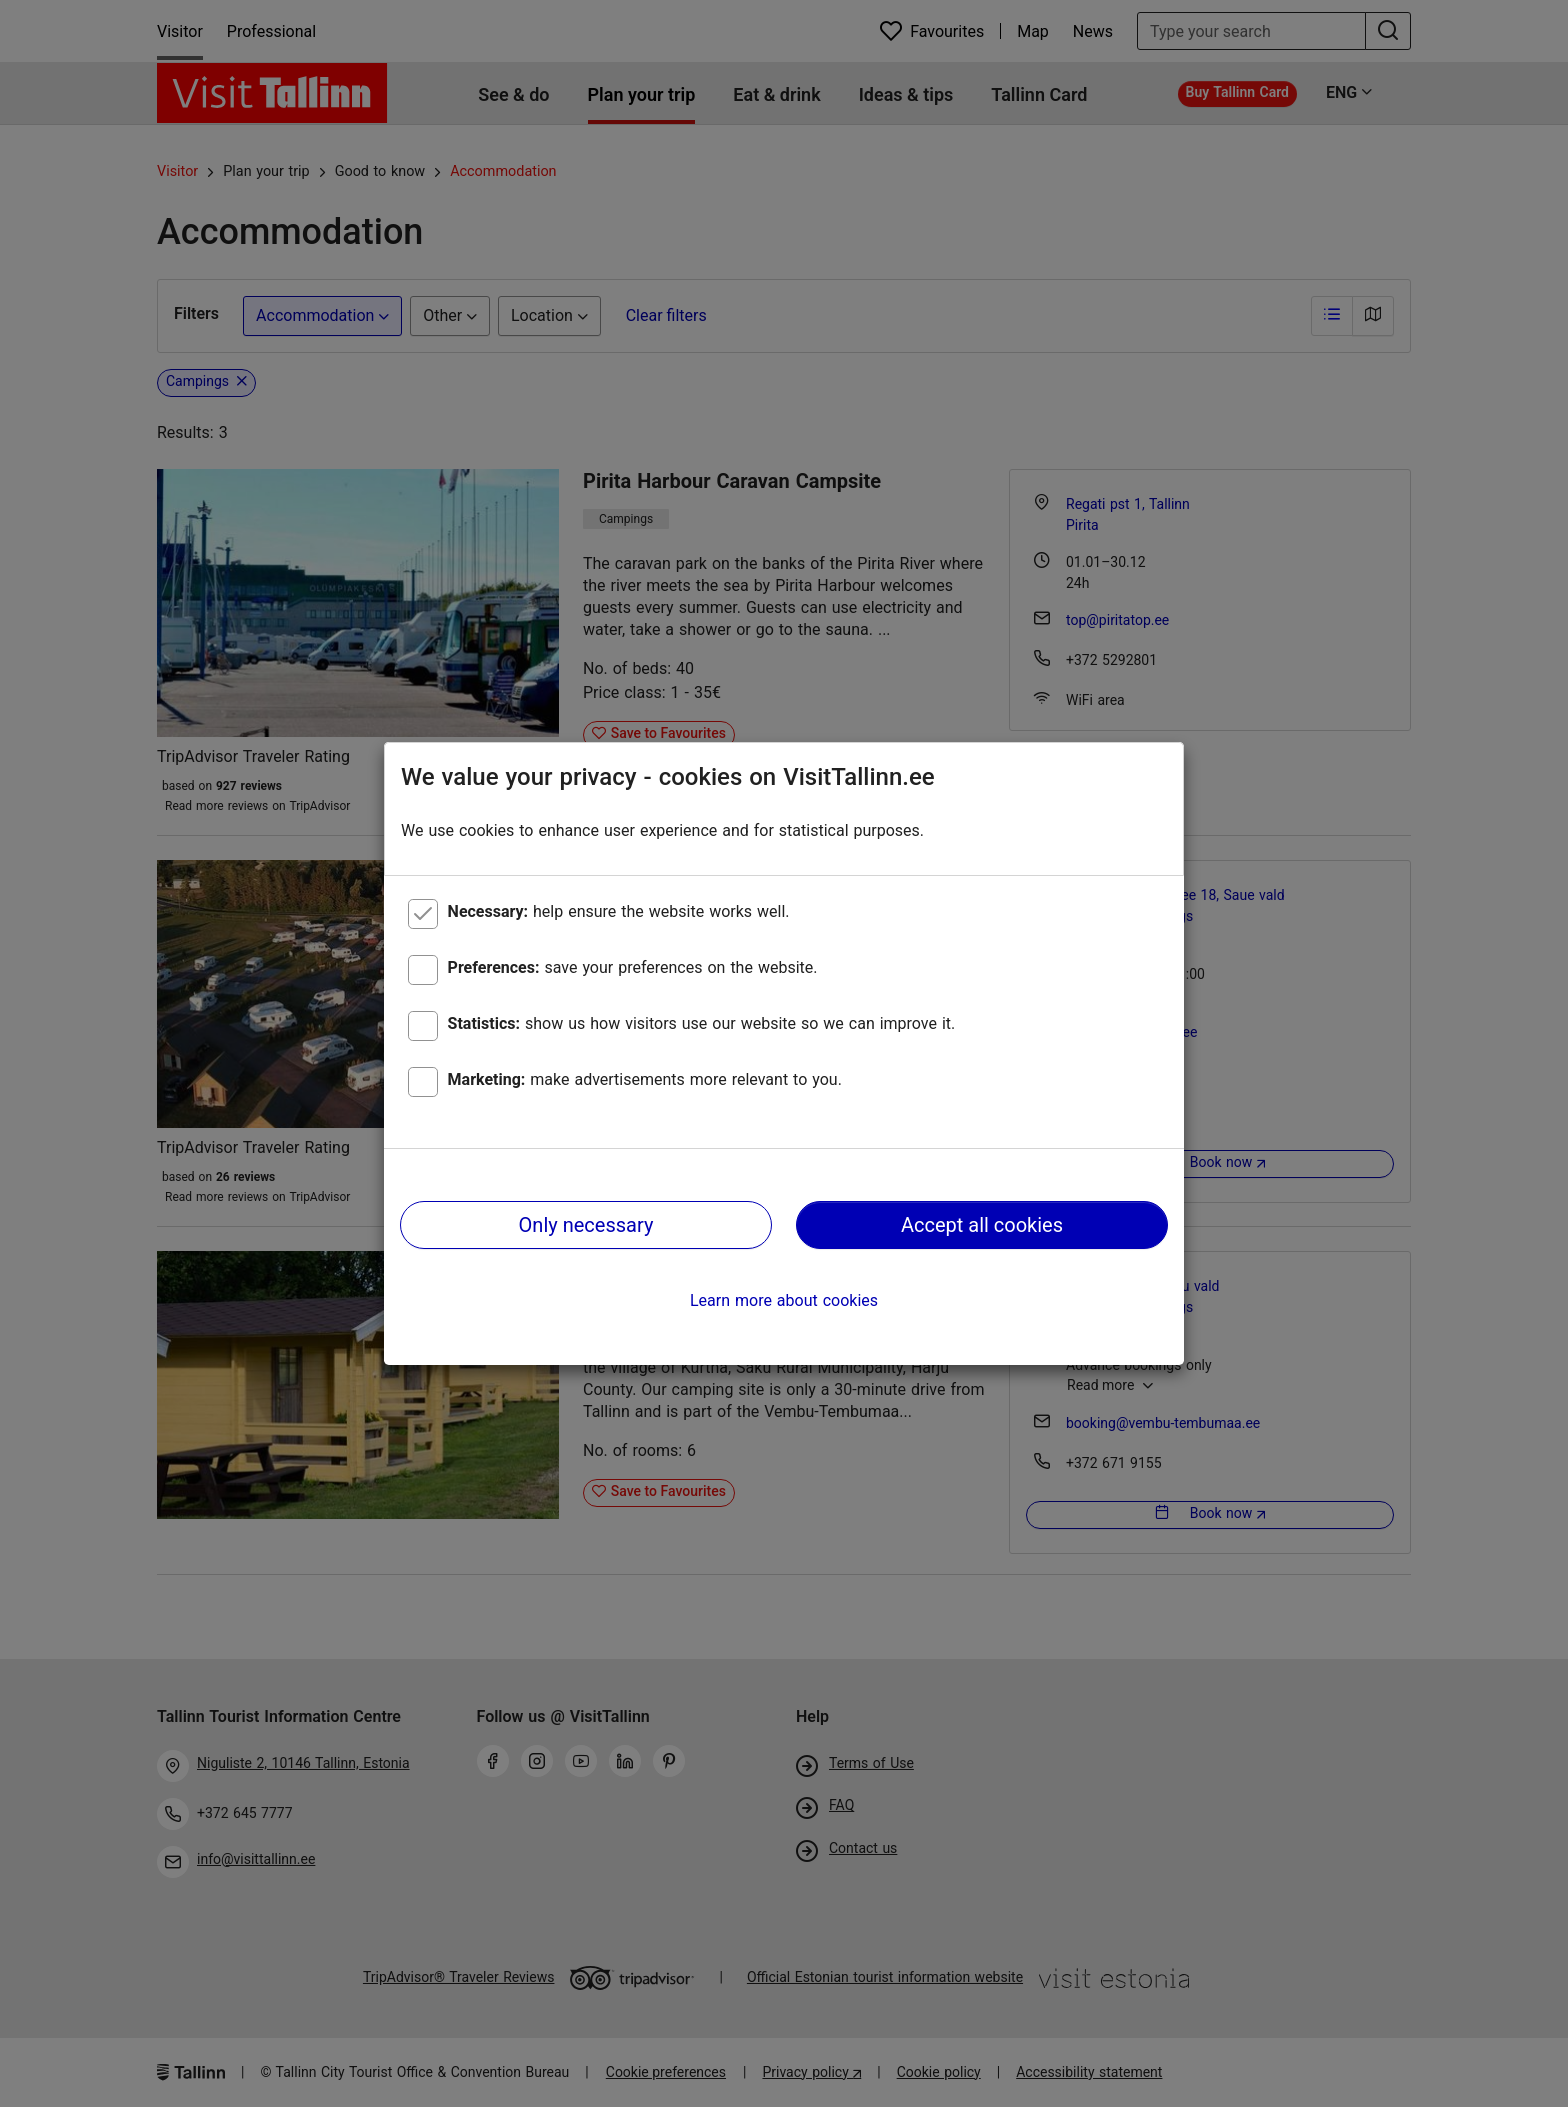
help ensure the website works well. (619, 911)
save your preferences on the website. (633, 967)
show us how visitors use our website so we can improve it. (702, 1023)
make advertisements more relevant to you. (645, 1079)
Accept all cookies (982, 1225)
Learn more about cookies (784, 1300)
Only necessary (586, 1225)
